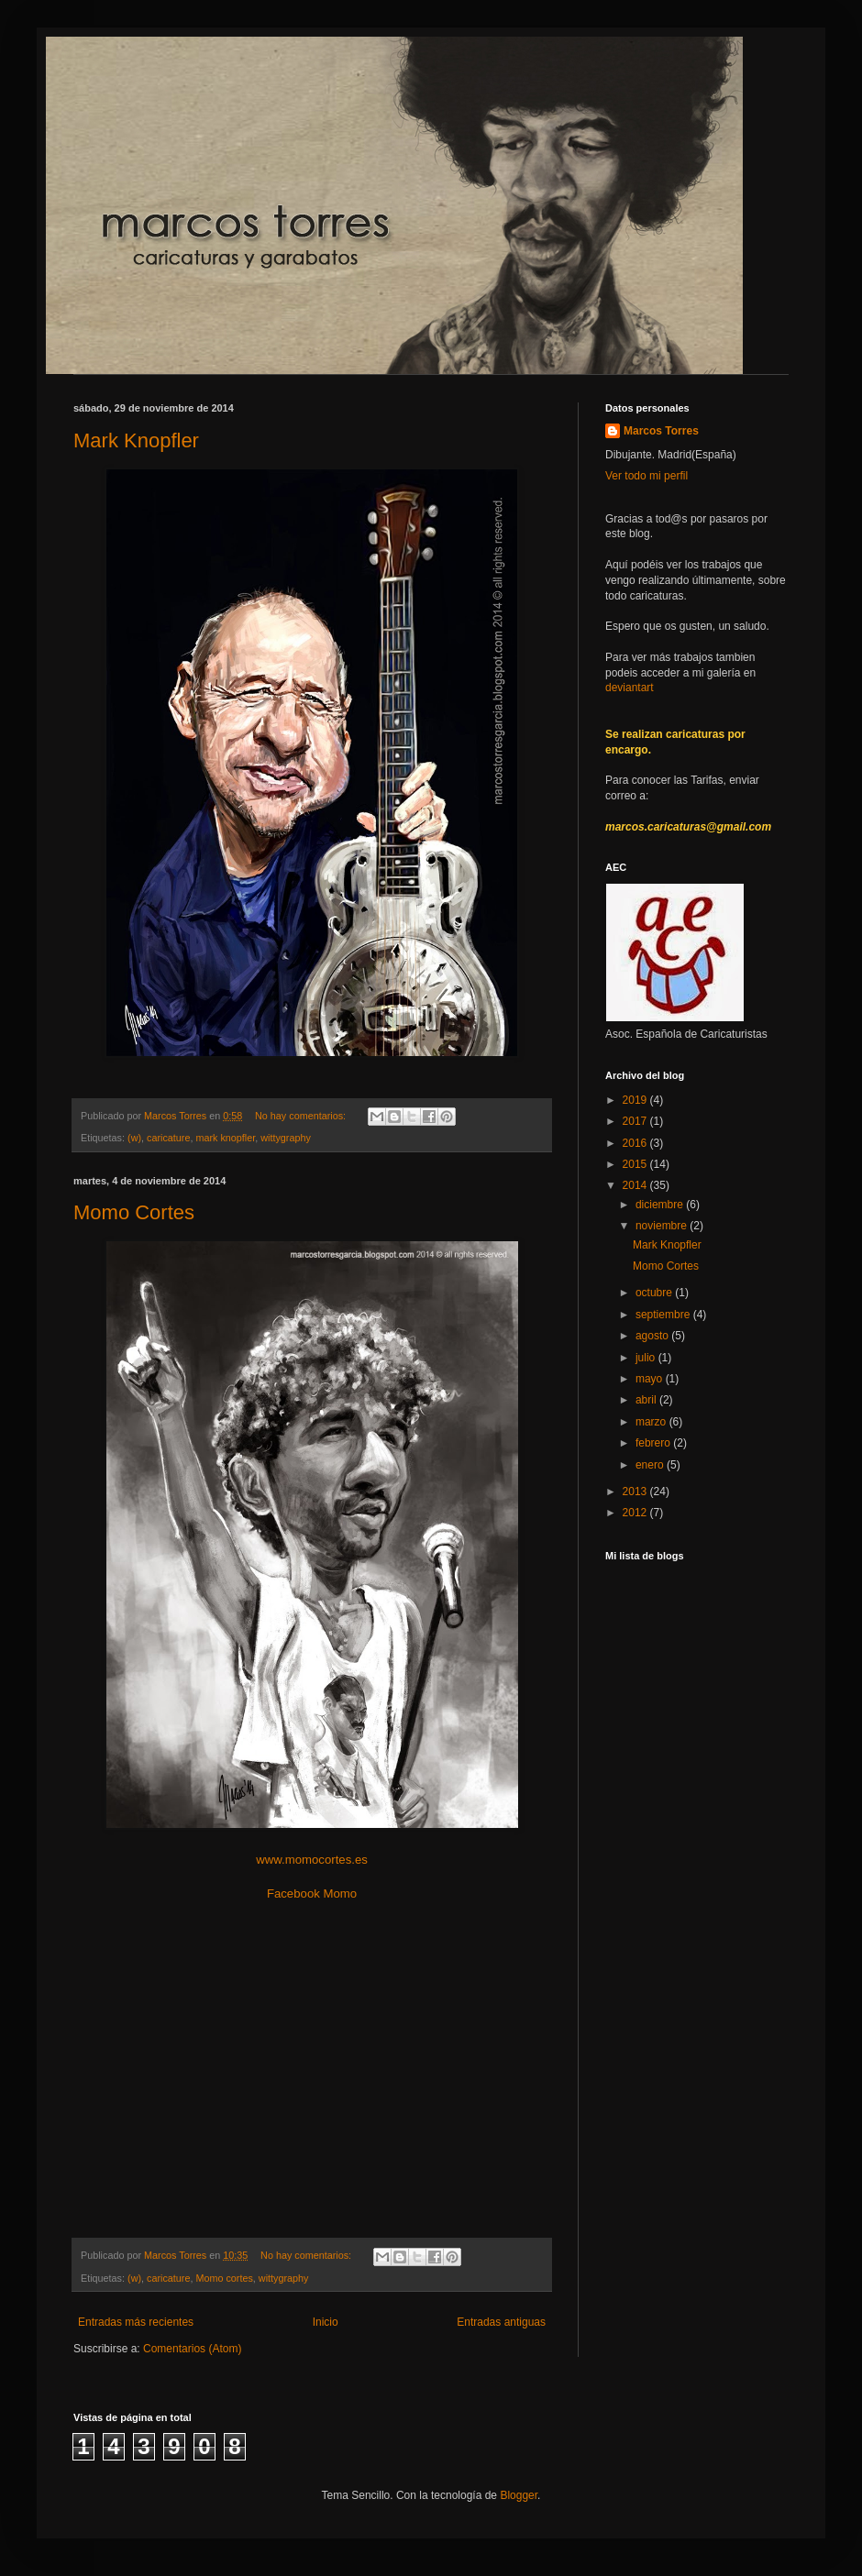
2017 (636, 1121)
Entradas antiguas (501, 2322)
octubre (655, 1292)
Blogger (518, 2495)
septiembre (664, 1314)
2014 (636, 1185)
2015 (636, 1164)
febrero (654, 1443)
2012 (636, 1512)
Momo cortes (223, 2278)
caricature (168, 1137)
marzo (652, 1421)
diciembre (660, 1204)
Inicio (325, 2322)
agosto (653, 1335)
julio (646, 1357)
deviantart (629, 687)
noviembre (662, 1225)
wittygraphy (285, 1137)
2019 (636, 1100)
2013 (636, 1491)
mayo (650, 1378)
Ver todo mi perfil (646, 475)
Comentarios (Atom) (192, 2348)
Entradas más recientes (135, 2322)
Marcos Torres (661, 430)
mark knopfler (225, 1137)
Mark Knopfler (136, 440)
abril (647, 1399)
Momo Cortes (133, 1212)
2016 (636, 1143)
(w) (134, 1137)
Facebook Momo (312, 1893)
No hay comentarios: (301, 1115)
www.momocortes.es (312, 1859)
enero (651, 1465)
